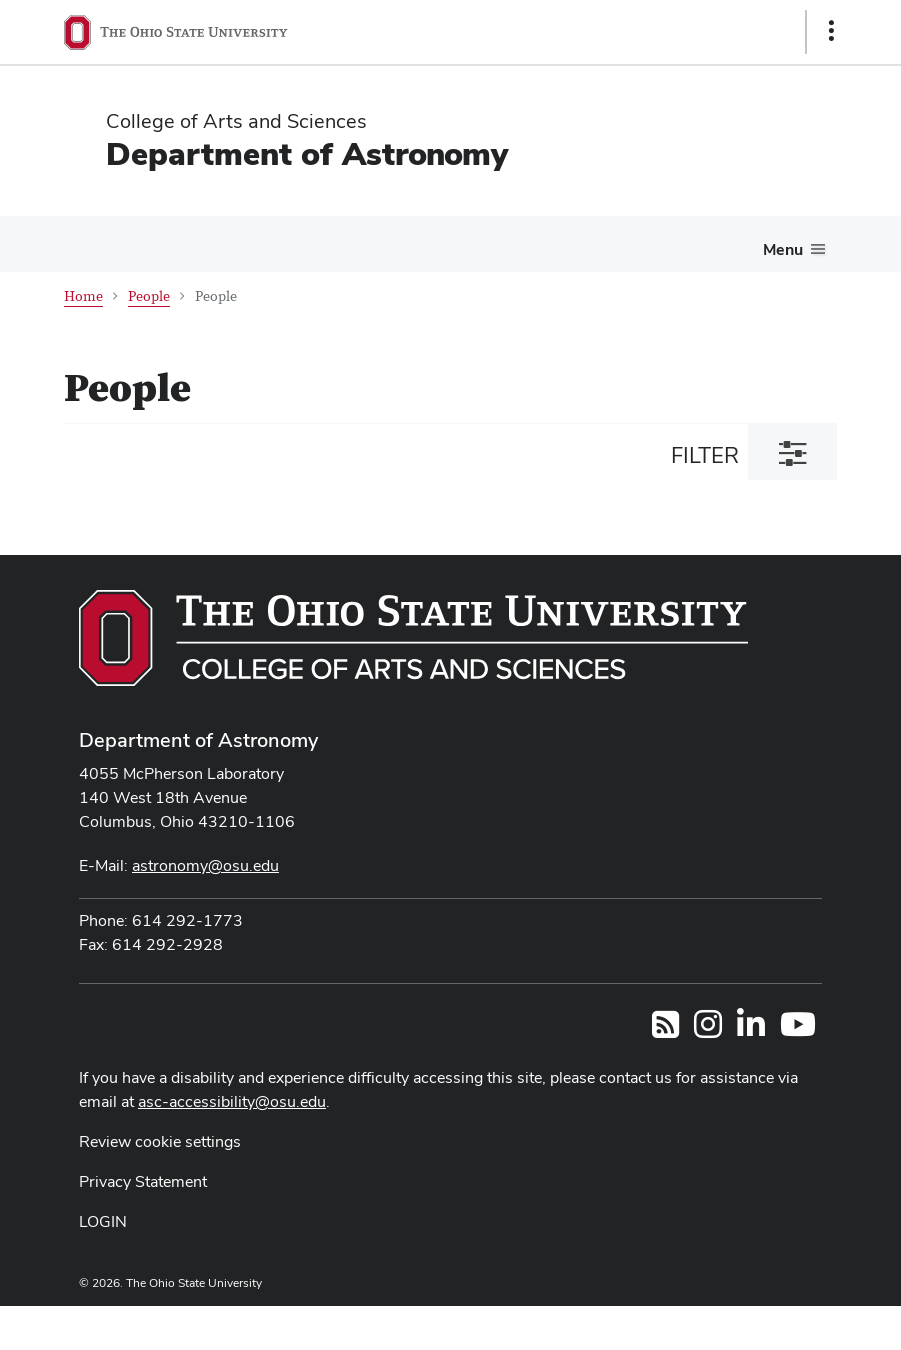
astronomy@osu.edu (205, 865)
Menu (783, 249)
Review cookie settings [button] (160, 1141)
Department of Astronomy (307, 153)
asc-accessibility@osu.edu (232, 1101)
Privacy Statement (143, 1181)
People (149, 297)
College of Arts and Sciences (236, 121)
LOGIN (103, 1221)
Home (83, 297)
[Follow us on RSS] (665, 1030)
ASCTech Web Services (760, 1323)
